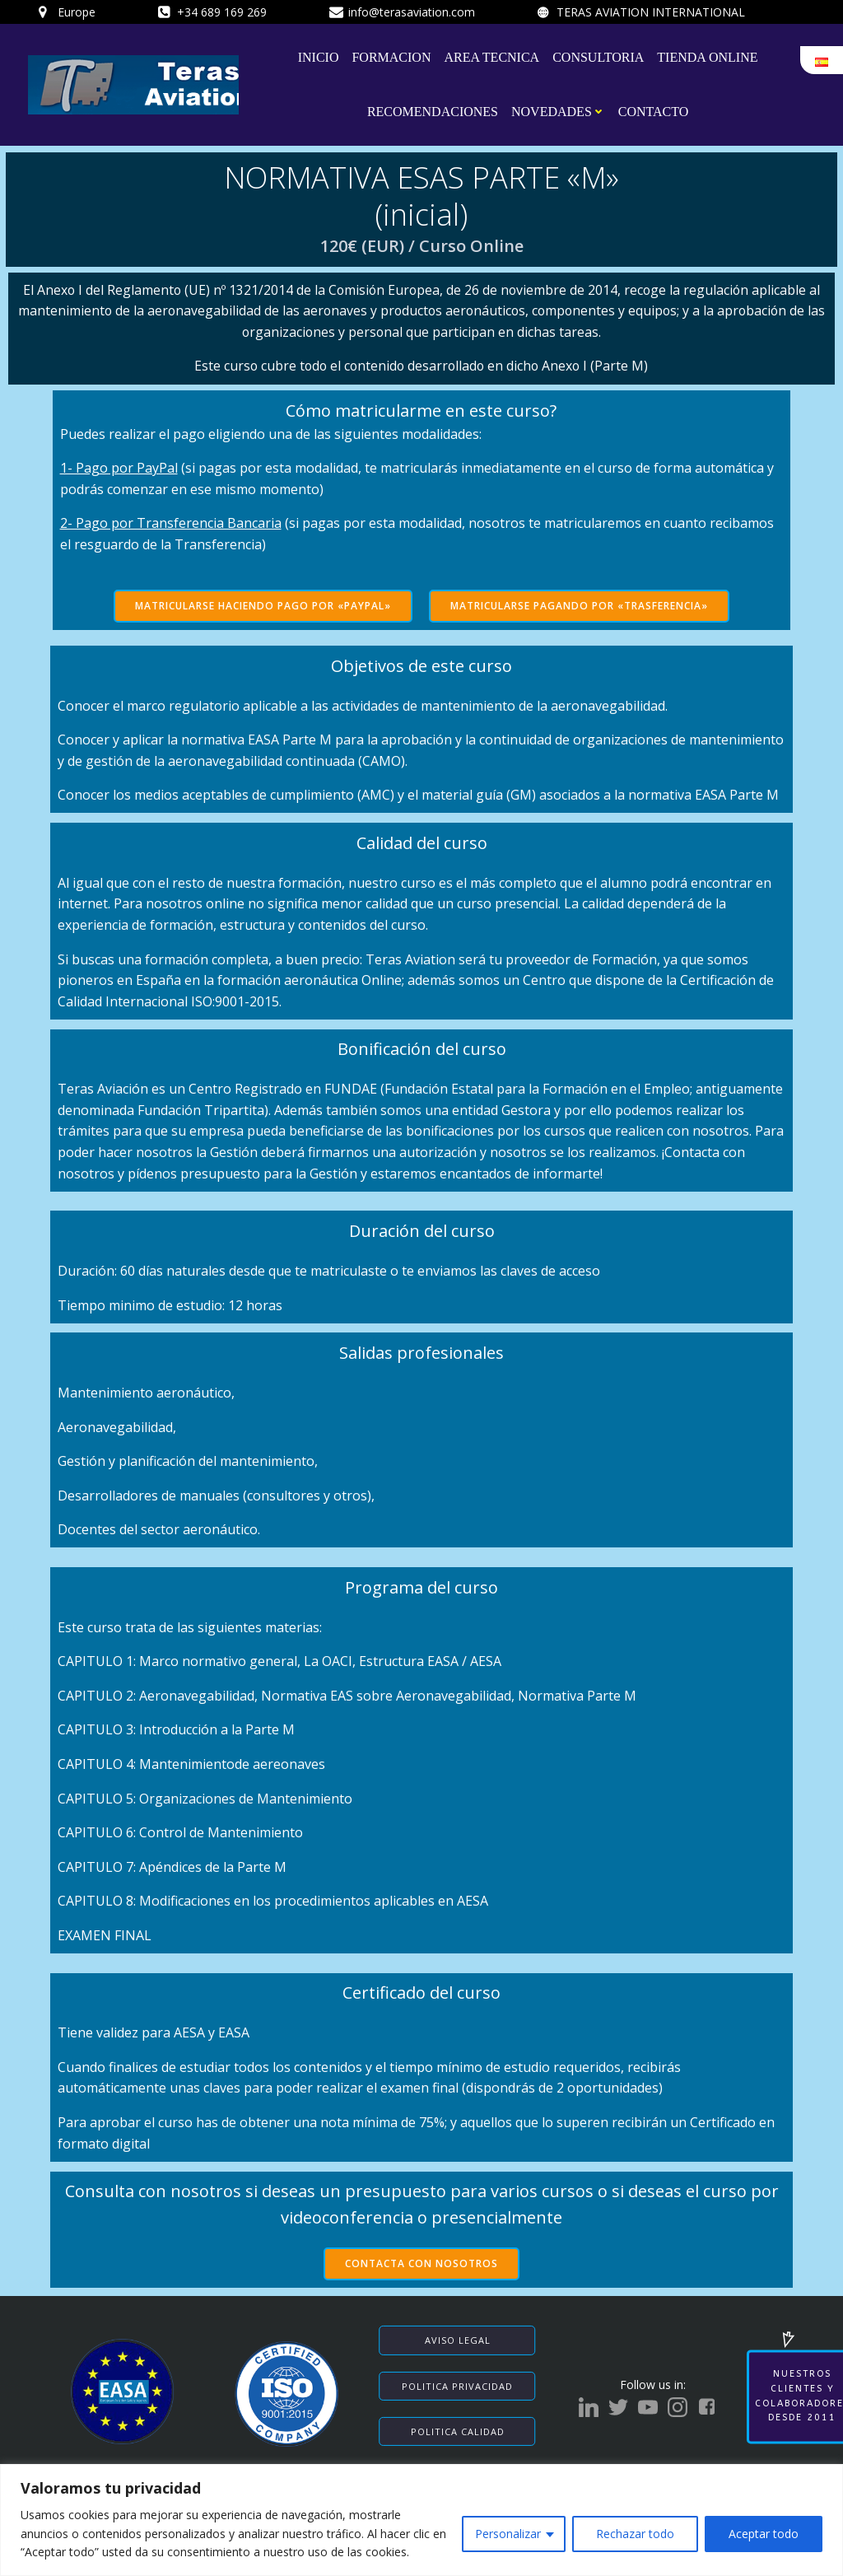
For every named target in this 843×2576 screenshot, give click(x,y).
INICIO (318, 56)
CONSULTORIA (598, 56)
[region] (421, 2520)
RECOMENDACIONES (432, 111)
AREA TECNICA (492, 56)
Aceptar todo (764, 2533)
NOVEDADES (558, 111)
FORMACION (391, 56)
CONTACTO (653, 111)
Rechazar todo (635, 2533)
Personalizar (508, 2533)
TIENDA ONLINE (708, 56)
